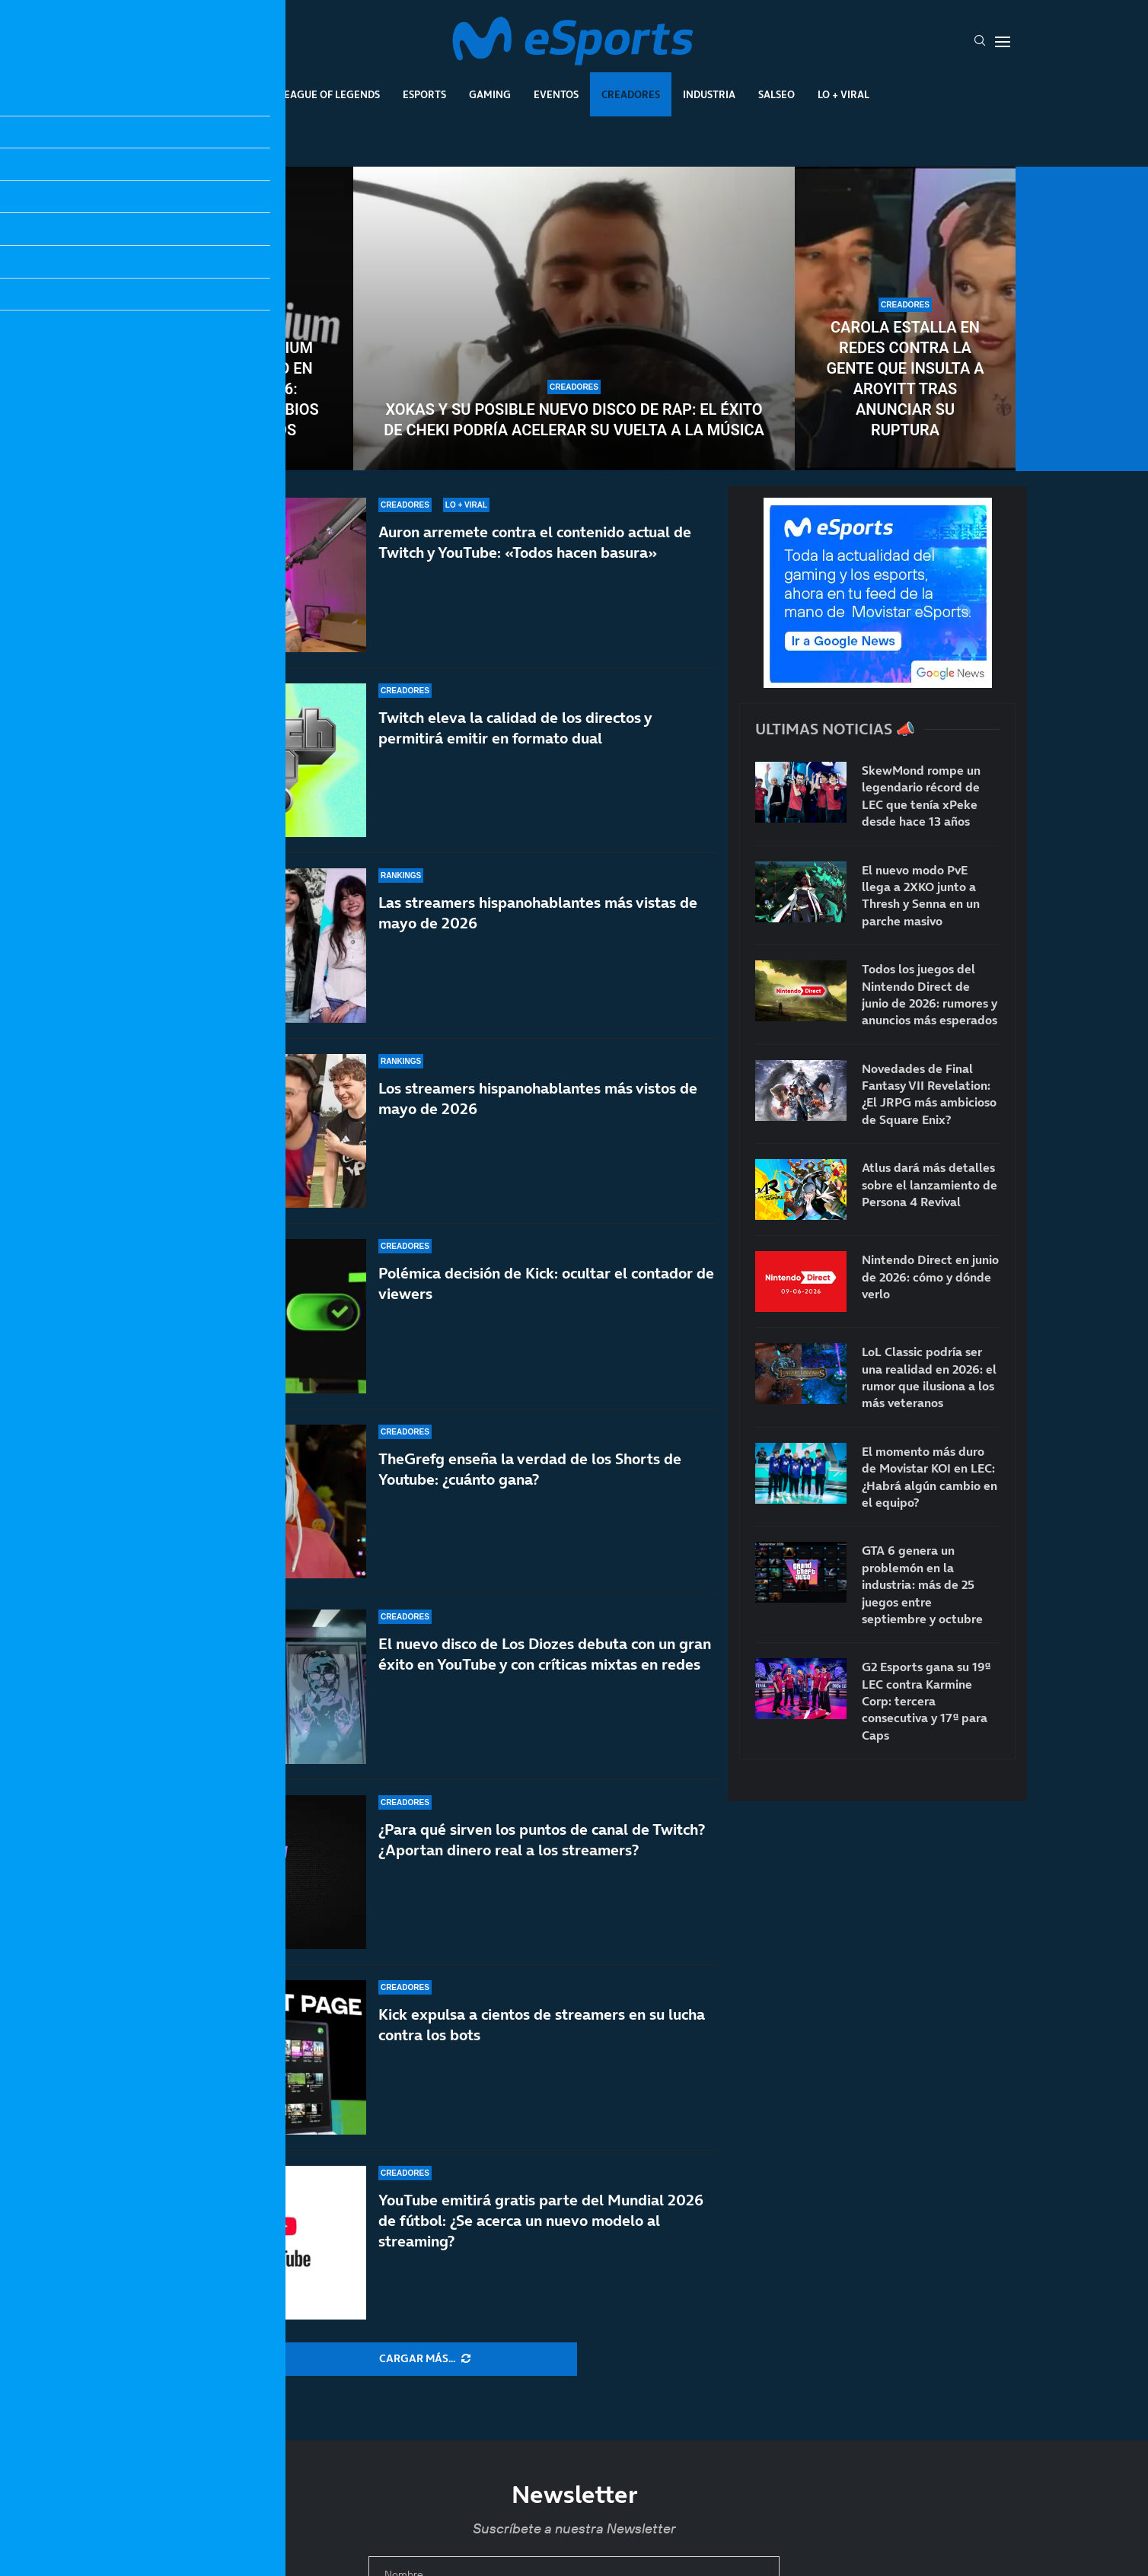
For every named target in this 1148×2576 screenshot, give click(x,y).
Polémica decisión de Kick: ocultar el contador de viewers (546, 1283)
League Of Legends (329, 94)
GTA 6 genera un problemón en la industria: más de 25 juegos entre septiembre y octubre (922, 1584)
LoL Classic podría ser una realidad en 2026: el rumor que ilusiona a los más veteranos (929, 1377)
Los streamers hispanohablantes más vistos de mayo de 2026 (537, 1098)
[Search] (979, 42)
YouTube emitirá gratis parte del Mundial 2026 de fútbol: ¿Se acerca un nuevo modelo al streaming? (540, 2225)
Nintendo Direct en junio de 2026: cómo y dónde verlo (930, 1276)
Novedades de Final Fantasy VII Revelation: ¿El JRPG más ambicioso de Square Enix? (929, 1094)
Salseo (776, 94)
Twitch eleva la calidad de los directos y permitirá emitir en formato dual (515, 728)
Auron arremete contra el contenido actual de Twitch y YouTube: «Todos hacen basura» (534, 542)
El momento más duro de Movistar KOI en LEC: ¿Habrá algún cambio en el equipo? (929, 1477)
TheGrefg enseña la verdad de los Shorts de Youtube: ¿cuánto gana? (529, 1469)
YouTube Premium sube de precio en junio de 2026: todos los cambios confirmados (242, 389)
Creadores (630, 94)
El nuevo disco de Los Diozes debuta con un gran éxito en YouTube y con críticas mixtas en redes (544, 1668)
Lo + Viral (843, 94)
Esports (424, 94)
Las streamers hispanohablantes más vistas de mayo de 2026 (537, 913)
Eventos (556, 94)
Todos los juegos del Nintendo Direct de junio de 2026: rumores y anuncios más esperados (929, 994)
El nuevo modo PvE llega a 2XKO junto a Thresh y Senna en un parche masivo (921, 895)
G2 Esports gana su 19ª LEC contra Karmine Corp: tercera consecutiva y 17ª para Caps (926, 1700)
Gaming (490, 94)
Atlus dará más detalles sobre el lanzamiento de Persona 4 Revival (929, 1184)
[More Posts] (425, 2359)
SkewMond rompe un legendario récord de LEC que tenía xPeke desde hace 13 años (921, 795)
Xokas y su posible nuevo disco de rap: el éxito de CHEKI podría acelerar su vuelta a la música (574, 419)
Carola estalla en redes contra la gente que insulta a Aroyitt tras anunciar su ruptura (905, 378)
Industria (709, 94)
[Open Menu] (1002, 41)
